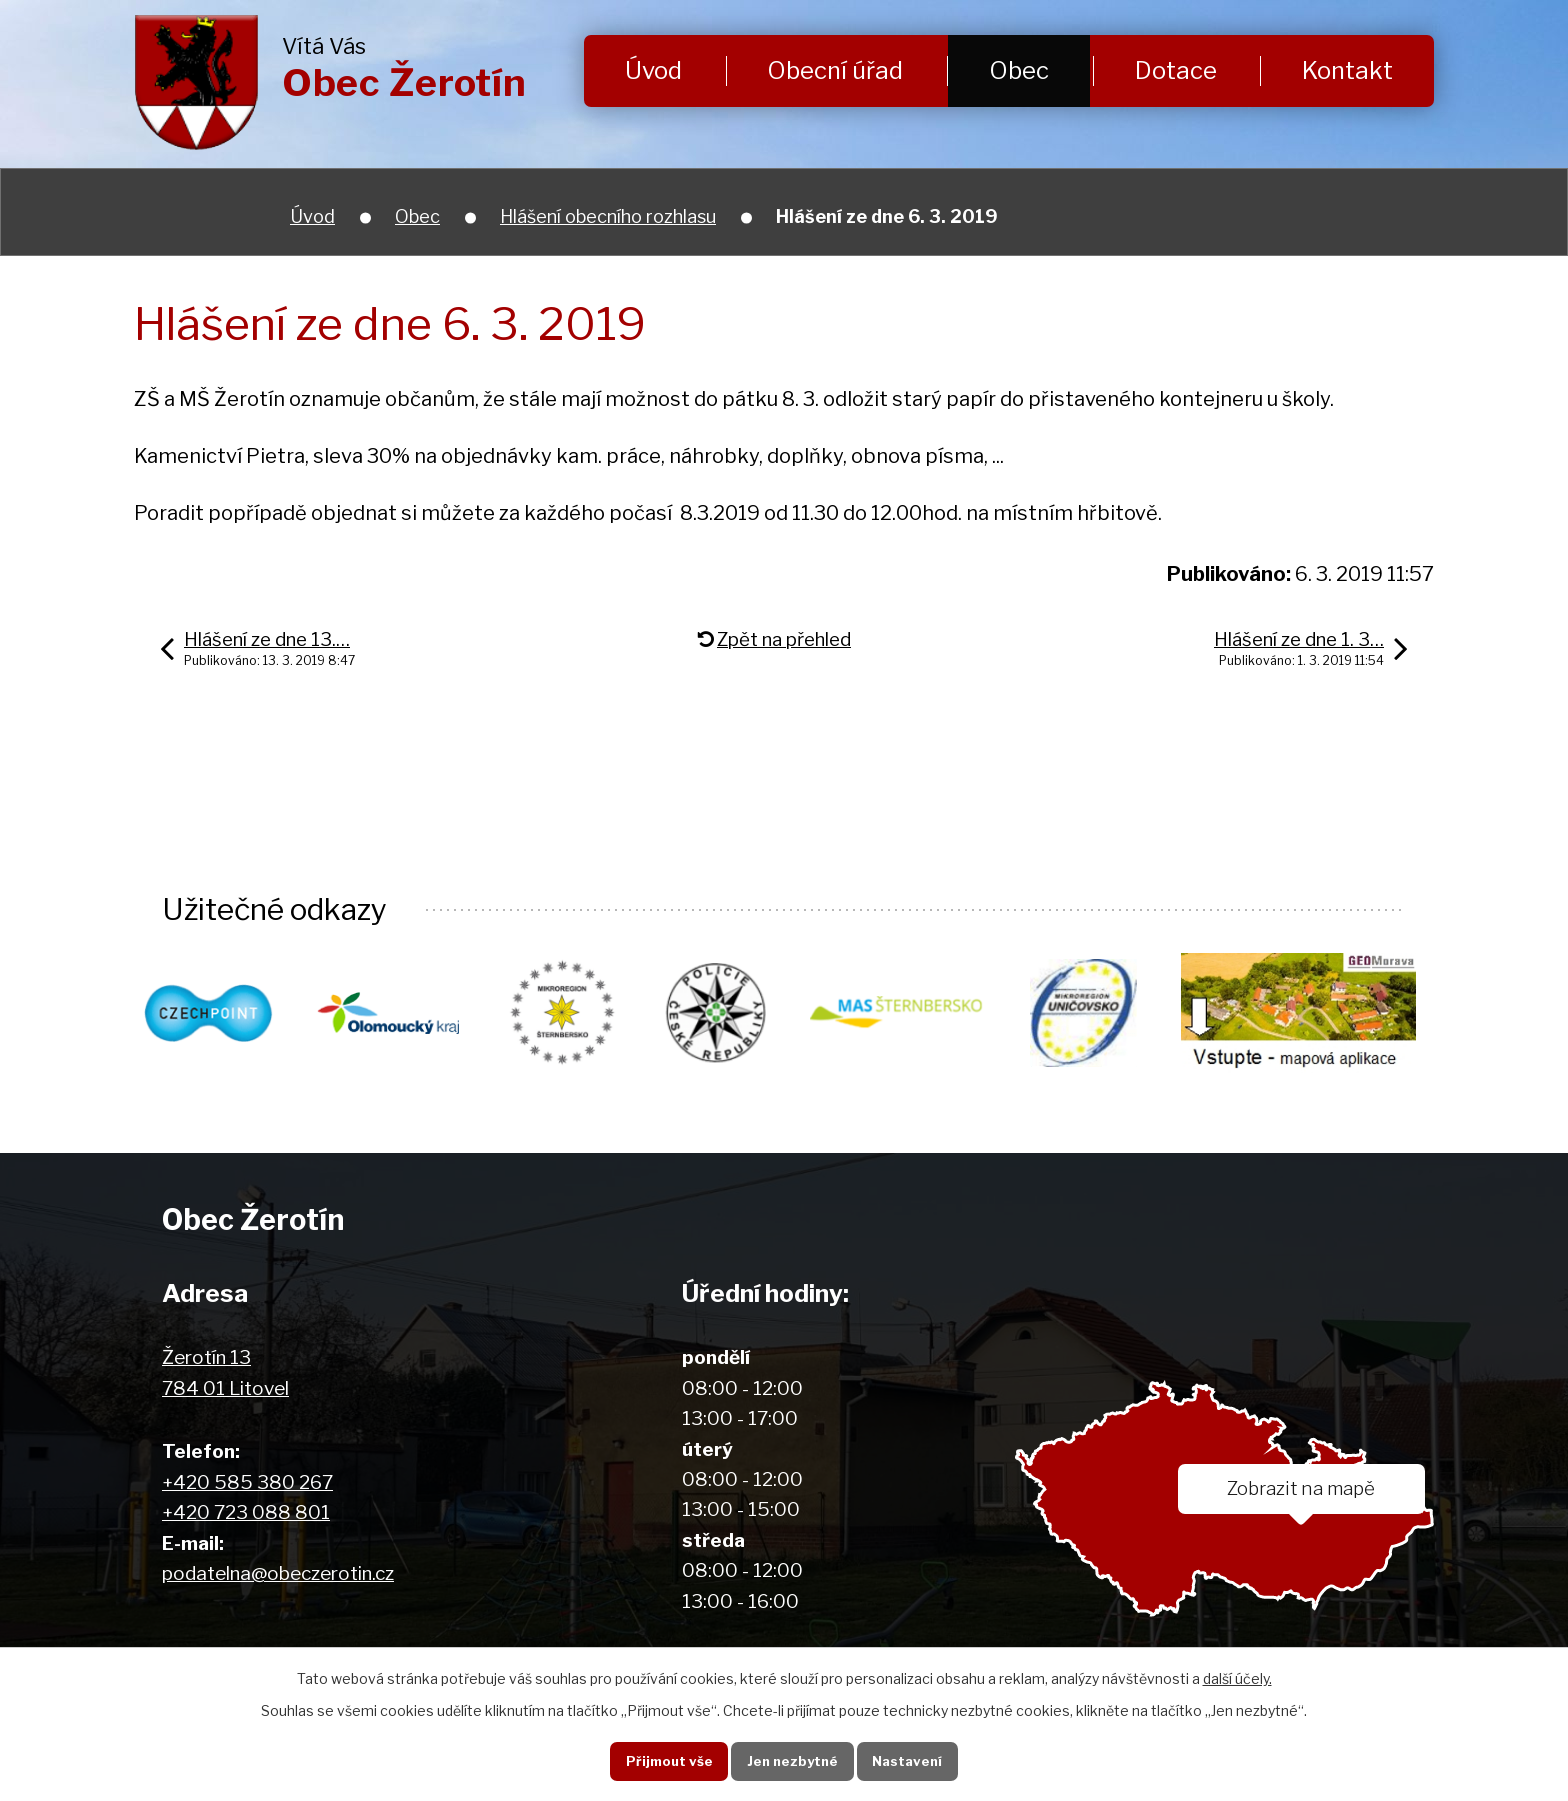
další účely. (1237, 1676)
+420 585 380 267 (247, 1483)
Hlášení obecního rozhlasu (608, 216)
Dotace (1176, 70)
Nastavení (911, 1760)
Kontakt (1347, 70)
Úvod (653, 70)
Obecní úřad (835, 70)
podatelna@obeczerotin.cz (278, 1574)
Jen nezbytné (791, 1760)
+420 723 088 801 (246, 1513)
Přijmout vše (663, 1760)
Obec (1019, 70)
